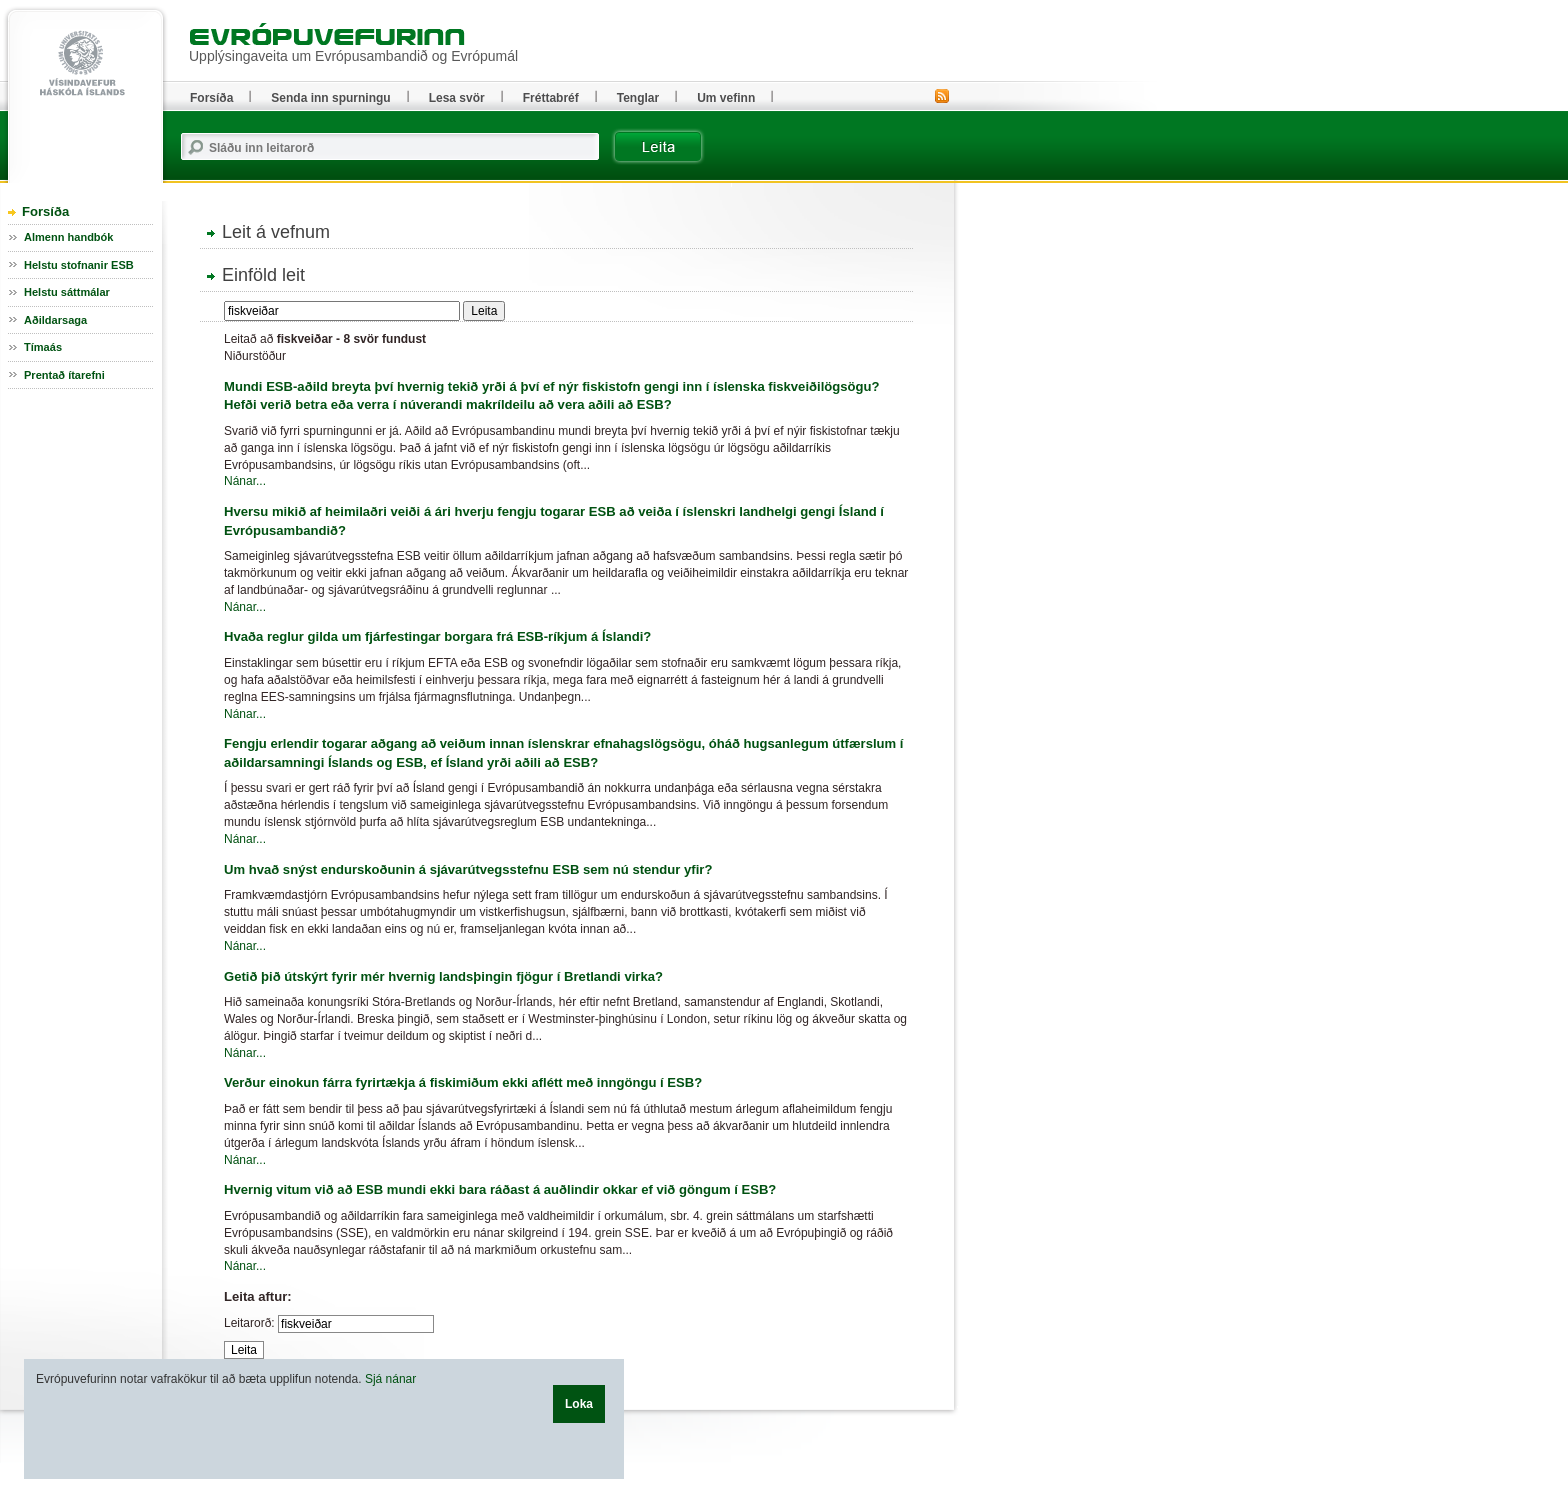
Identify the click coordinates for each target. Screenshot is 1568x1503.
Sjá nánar (390, 1379)
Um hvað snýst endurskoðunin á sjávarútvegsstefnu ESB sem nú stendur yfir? (468, 869)
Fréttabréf (551, 98)
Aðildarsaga (55, 320)
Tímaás (43, 347)
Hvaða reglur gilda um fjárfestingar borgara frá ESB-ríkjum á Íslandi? (437, 636)
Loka (579, 1404)
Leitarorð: (249, 1323)
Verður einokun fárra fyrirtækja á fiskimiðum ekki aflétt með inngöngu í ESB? (463, 1082)
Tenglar (638, 98)
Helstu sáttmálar (67, 292)
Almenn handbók (68, 237)
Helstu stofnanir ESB (79, 265)
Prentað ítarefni (64, 375)
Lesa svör (457, 98)
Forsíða (45, 211)
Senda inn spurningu (330, 98)
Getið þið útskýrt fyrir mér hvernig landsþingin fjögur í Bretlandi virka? (443, 976)
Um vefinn (726, 98)
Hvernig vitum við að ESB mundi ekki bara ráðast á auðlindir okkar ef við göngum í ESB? (500, 1189)
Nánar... (245, 481)
